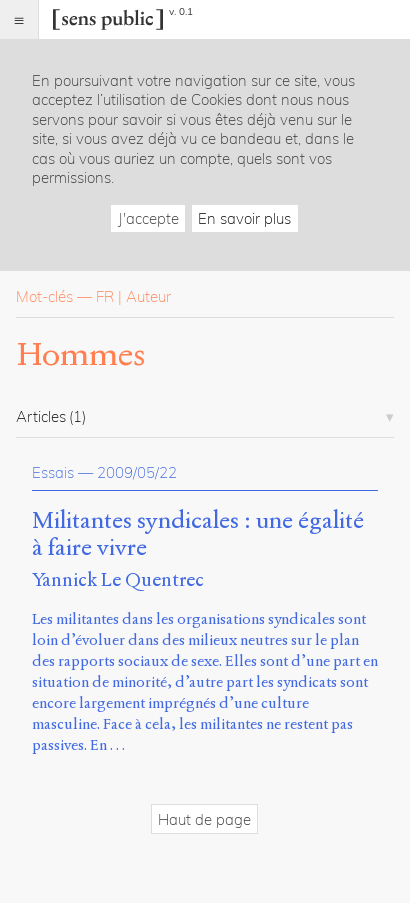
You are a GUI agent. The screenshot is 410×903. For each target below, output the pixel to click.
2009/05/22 (137, 472)
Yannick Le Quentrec (118, 579)
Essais (53, 472)
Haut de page (204, 819)
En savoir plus (244, 218)
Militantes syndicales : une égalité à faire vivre (198, 535)
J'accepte (148, 218)
